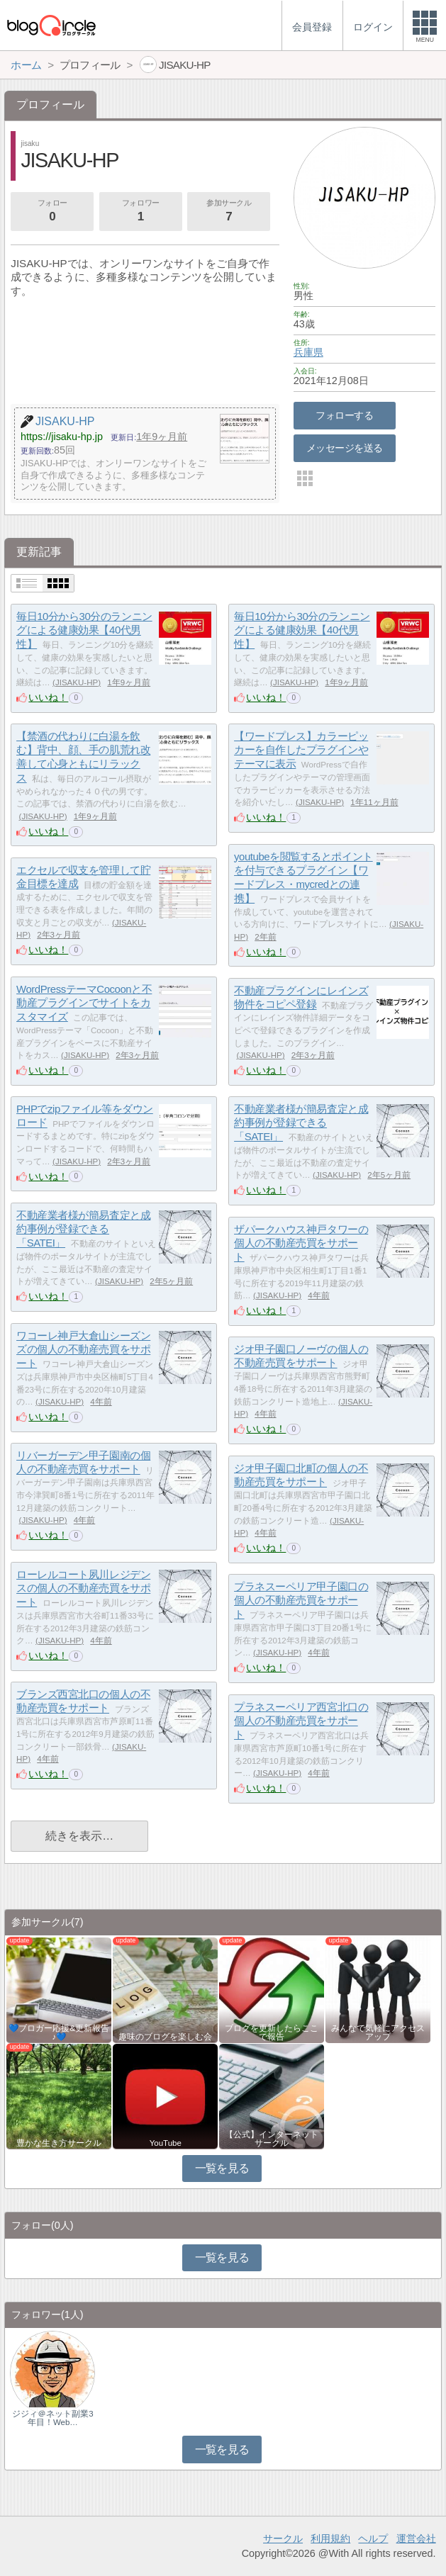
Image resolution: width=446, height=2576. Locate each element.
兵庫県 (308, 352)
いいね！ (48, 697)
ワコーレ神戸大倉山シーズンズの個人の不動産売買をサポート (83, 1349)
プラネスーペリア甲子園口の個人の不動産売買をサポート (301, 1600)
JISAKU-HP (76, 682)
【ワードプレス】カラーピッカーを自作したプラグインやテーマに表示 (301, 750)
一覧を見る (222, 2168)
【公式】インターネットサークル (271, 2138)
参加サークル (229, 211)
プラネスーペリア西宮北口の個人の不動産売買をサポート (301, 1720)
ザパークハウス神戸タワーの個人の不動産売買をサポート (301, 1243)
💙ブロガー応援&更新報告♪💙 (59, 2032)
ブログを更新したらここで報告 (271, 2032)
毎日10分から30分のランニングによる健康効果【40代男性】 (84, 630)
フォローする (344, 415)
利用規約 (330, 2538)
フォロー (52, 211)
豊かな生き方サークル (58, 2143)
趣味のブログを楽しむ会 (165, 2036)
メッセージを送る (344, 448)
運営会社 (416, 2538)
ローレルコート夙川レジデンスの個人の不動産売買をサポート (83, 1588)
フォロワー (140, 211)
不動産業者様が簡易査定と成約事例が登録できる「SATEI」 (301, 1122)
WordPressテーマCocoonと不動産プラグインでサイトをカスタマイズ (84, 1003)
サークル (283, 2538)
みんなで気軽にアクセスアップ (378, 2032)
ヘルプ (373, 2538)
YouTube (166, 2143)
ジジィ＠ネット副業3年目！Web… (52, 2417)
